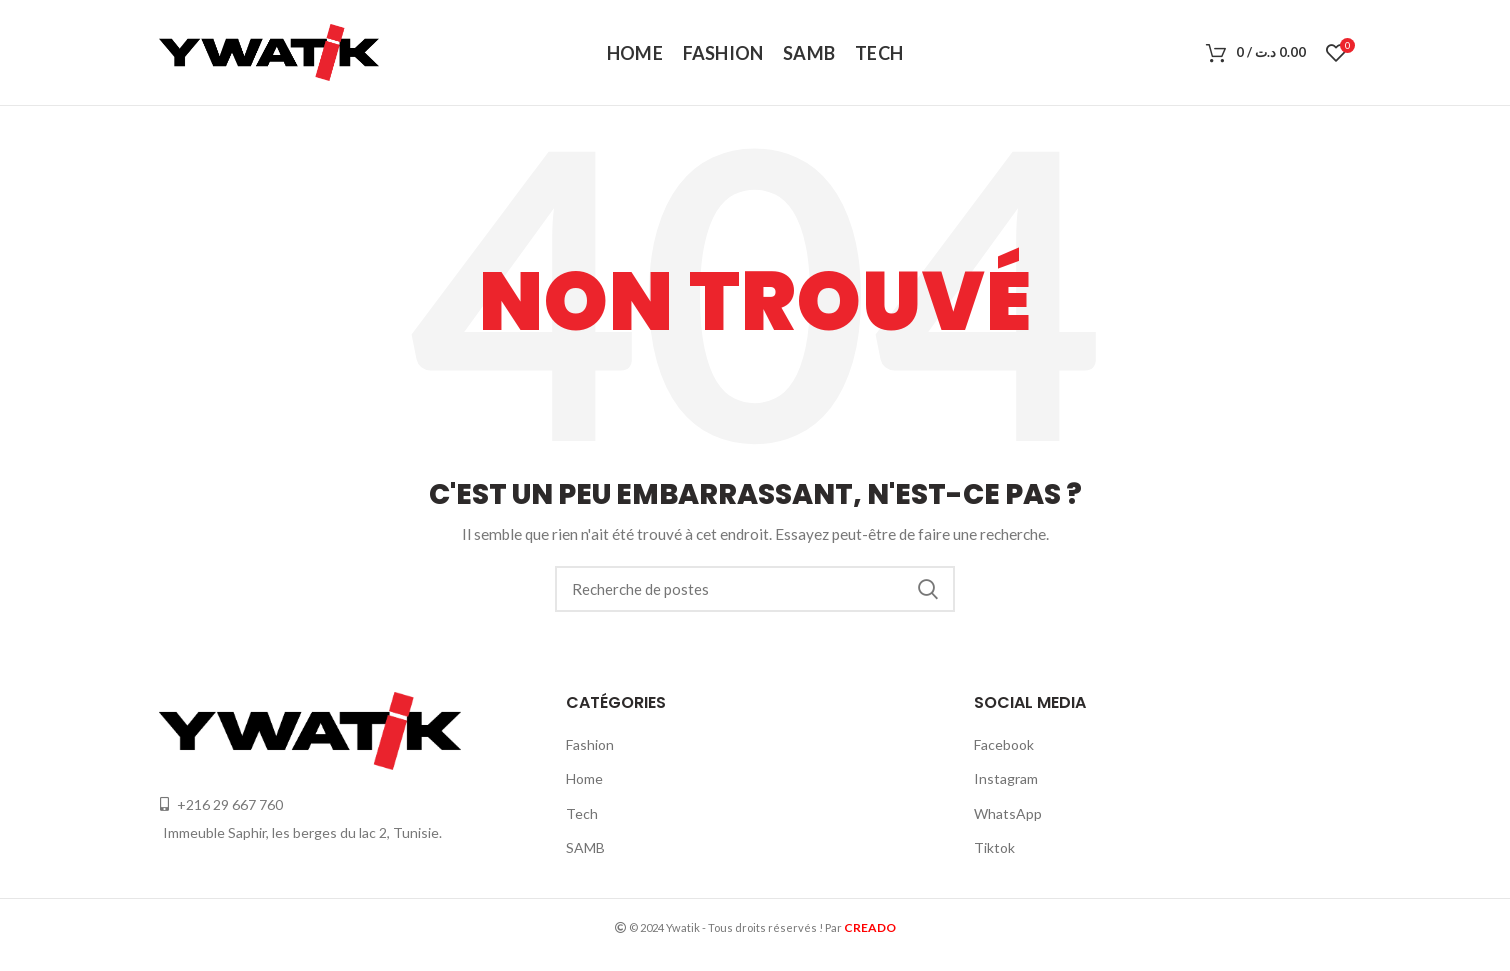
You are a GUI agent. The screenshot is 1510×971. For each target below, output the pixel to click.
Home (584, 778)
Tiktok (994, 847)
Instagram (1006, 778)
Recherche (928, 589)
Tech (582, 813)
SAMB (585, 847)
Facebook (1004, 744)
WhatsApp (1008, 813)
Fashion (590, 744)
